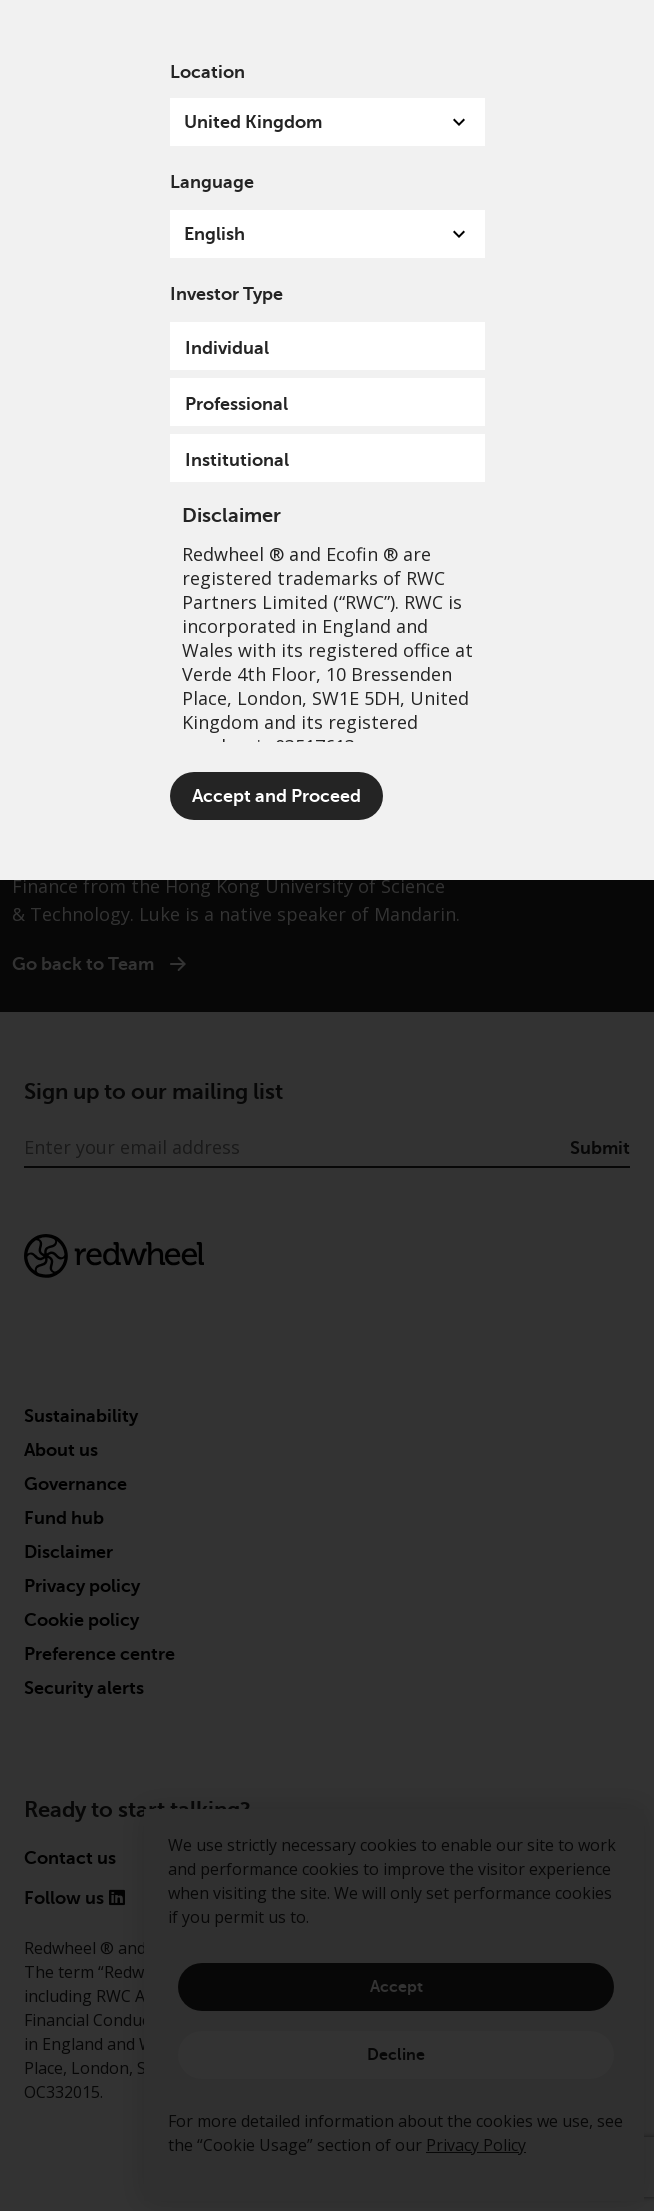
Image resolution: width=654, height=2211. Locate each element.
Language (212, 182)
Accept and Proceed (276, 796)
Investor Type (226, 294)
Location (207, 72)
